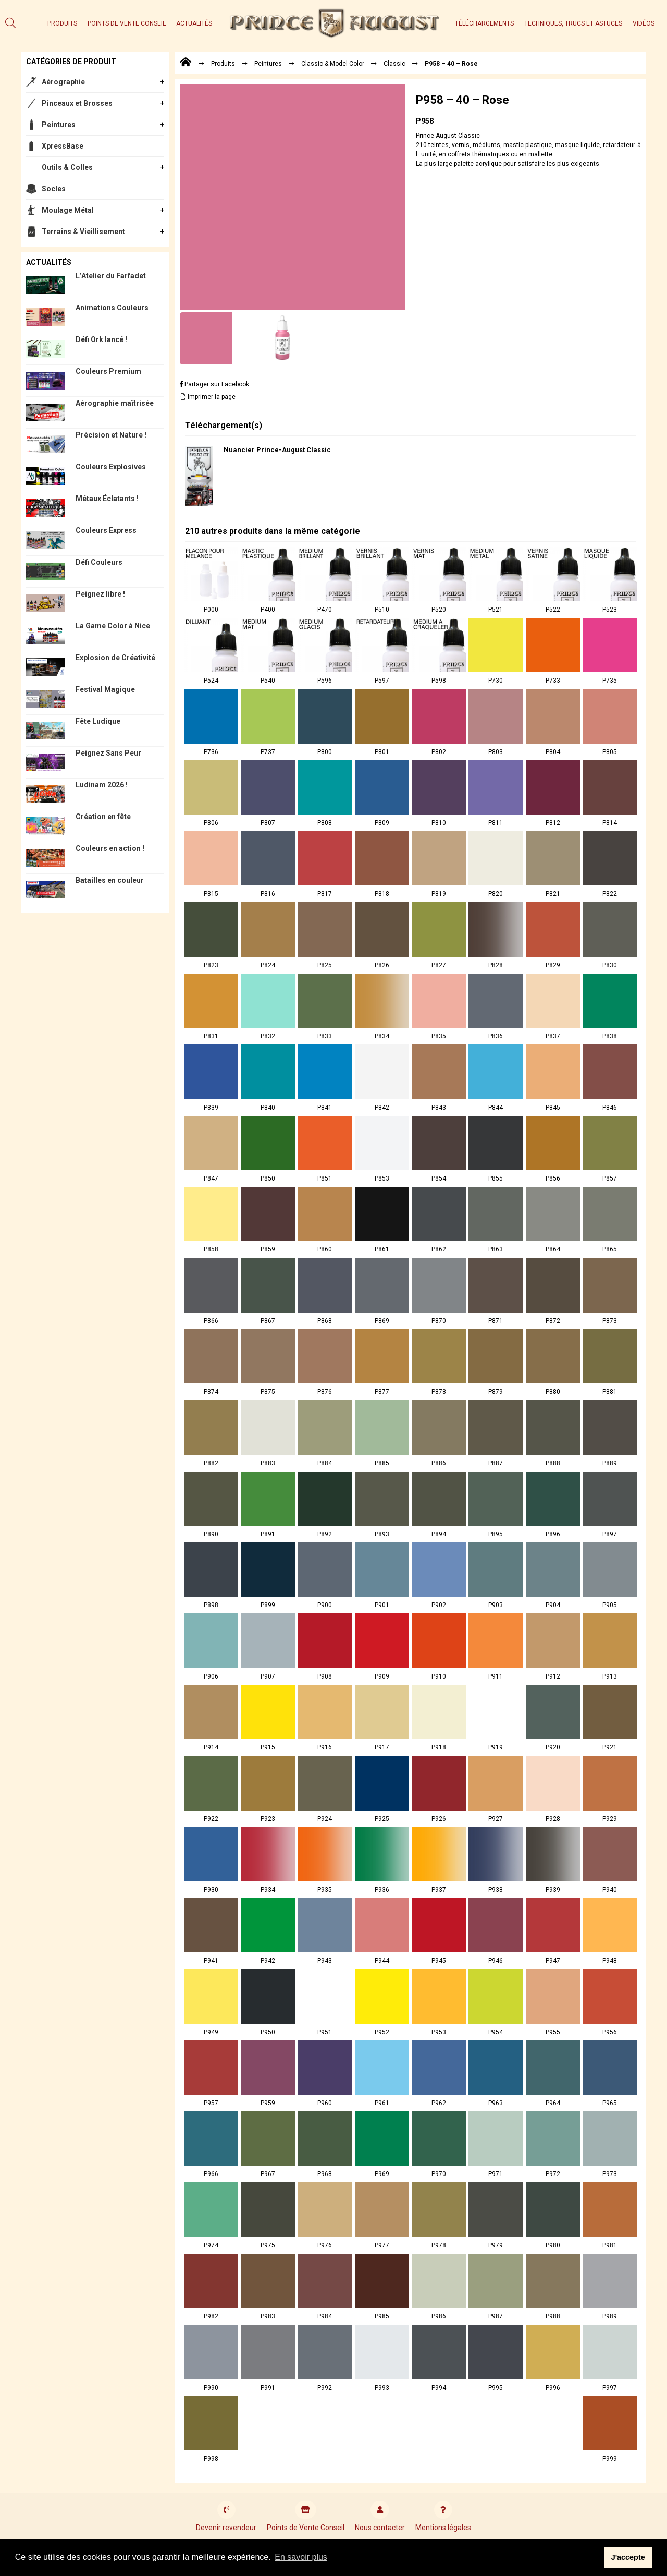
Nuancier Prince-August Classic (277, 450)
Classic (394, 63)
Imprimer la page (208, 396)
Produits (62, 23)
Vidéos (643, 23)
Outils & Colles (67, 167)
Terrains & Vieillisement (83, 231)
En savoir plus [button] (301, 2557)
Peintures (59, 124)
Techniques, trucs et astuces (573, 23)
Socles (54, 189)
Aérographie (63, 82)
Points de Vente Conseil (127, 23)
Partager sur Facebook (214, 384)
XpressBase (62, 146)
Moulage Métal (68, 210)
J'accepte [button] (628, 2557)
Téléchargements (484, 23)
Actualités (194, 23)
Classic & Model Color (332, 63)
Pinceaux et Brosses (77, 103)
